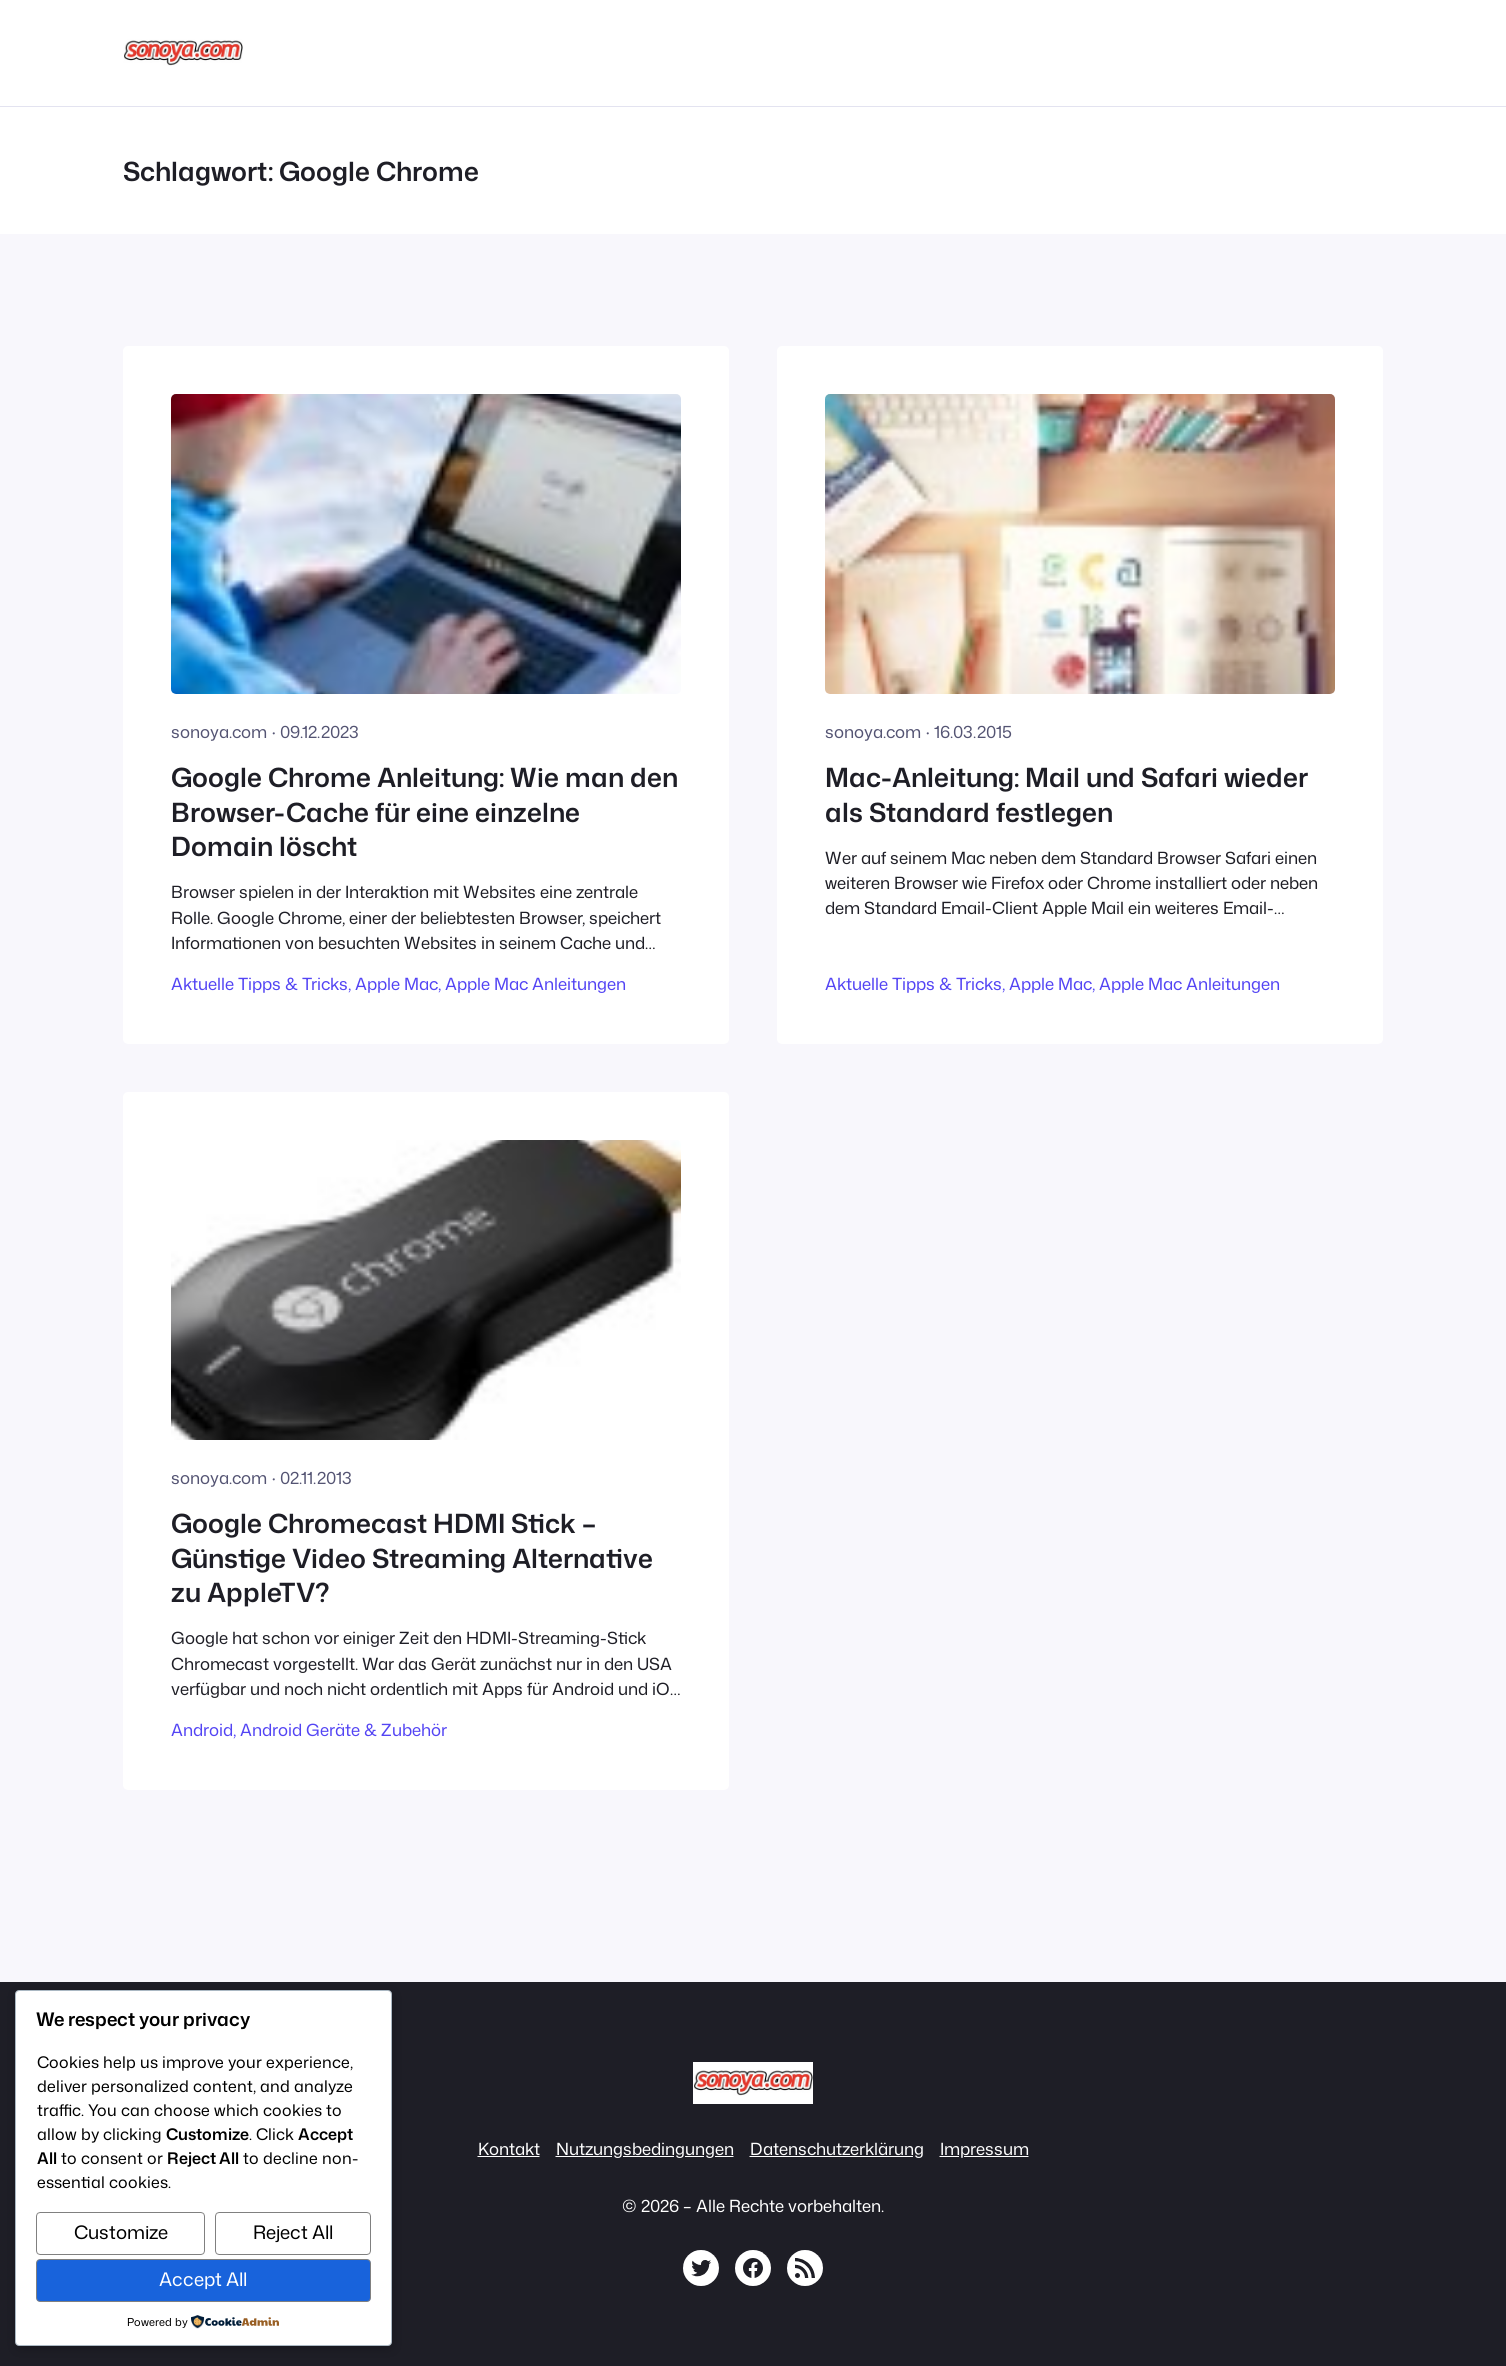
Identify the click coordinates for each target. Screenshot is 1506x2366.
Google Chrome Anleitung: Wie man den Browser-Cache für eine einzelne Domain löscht (424, 811)
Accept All (203, 2279)
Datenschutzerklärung (837, 2148)
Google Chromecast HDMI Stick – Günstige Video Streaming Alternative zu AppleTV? (412, 1557)
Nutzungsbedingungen (645, 2148)
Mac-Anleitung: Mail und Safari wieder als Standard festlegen (1066, 794)
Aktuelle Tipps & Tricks (259, 983)
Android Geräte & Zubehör (343, 1729)
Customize (121, 2232)
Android (202, 1729)
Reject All (293, 2232)
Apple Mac (396, 983)
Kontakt (509, 2148)
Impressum (984, 2148)
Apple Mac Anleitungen (535, 983)
